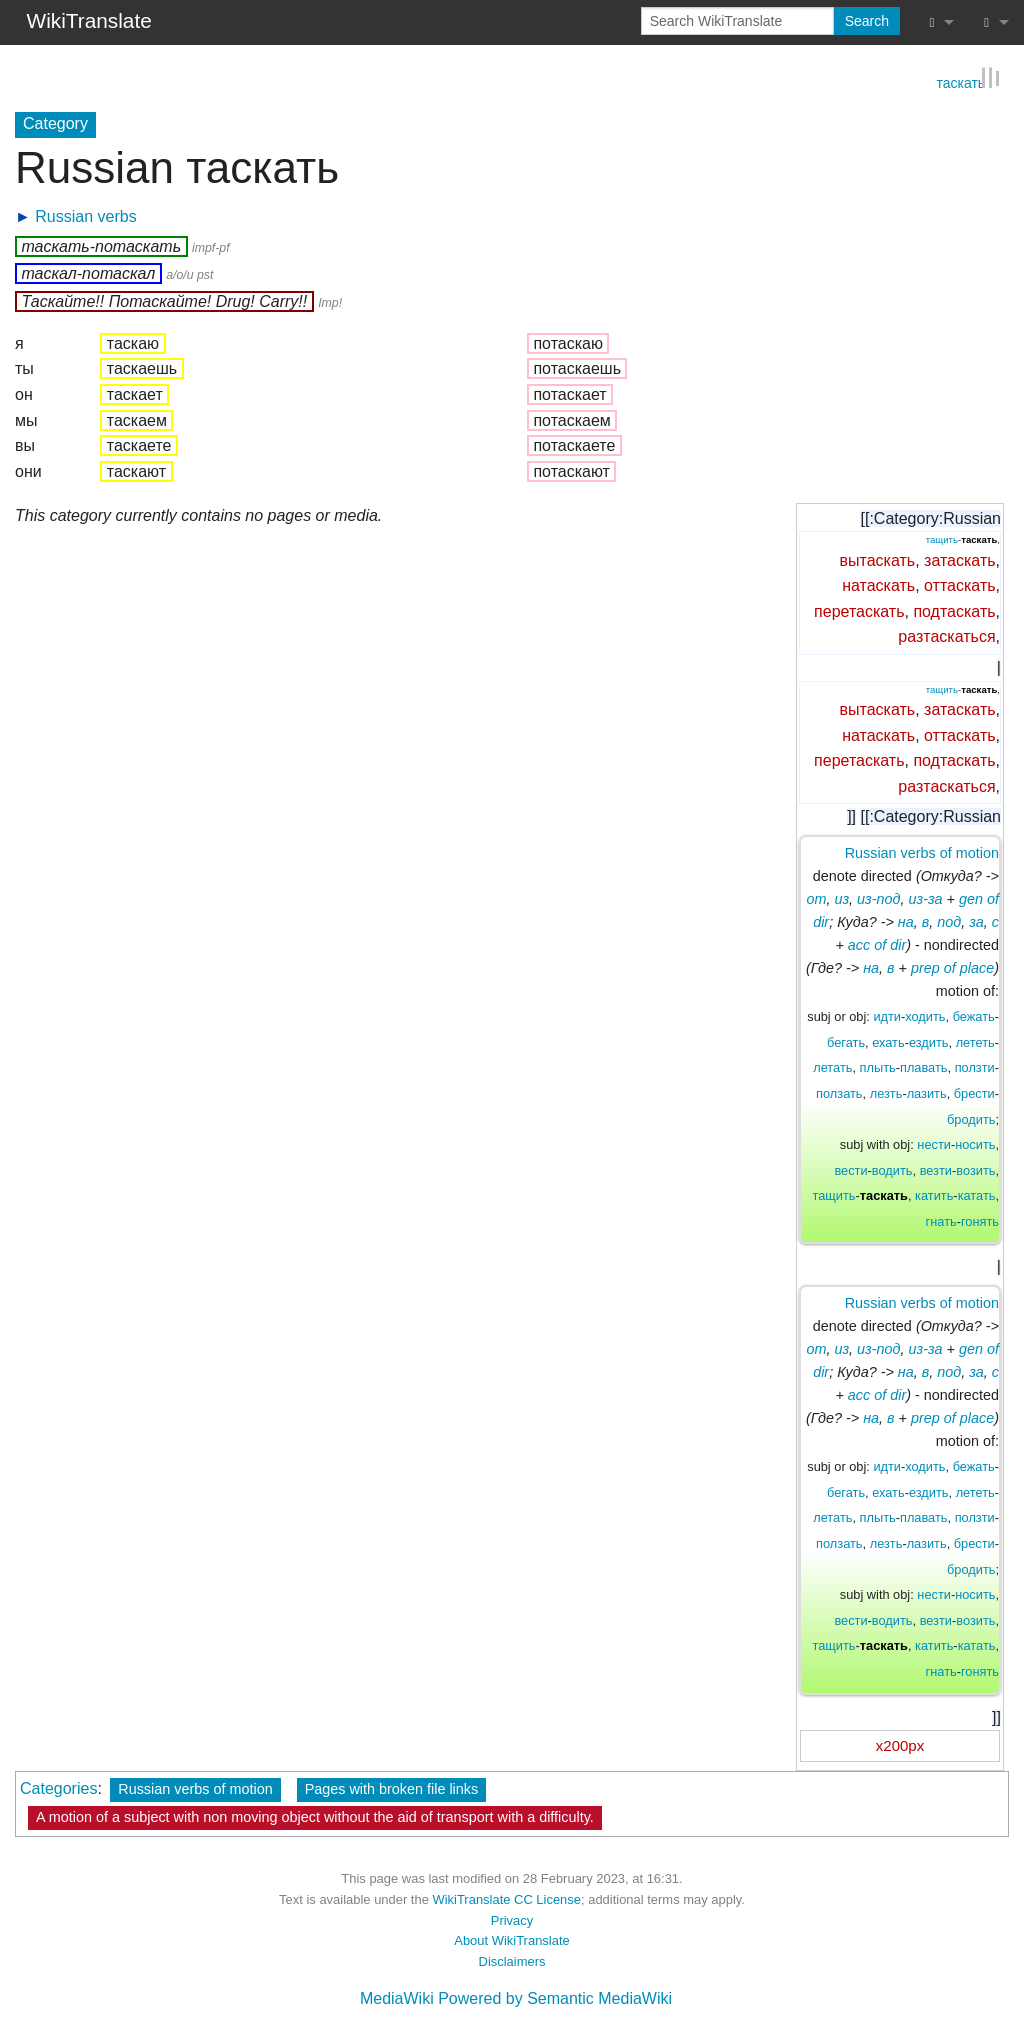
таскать (960, 81)
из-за (926, 899)
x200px (900, 1745)
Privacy (512, 1920)
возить (975, 1170)
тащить (942, 539)
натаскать (878, 585)
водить (892, 1170)
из (841, 899)
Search (867, 21)
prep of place (952, 968)
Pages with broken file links (392, 1789)
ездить (929, 1042)
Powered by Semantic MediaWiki (555, 1998)
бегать (846, 1042)
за (976, 922)
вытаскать (878, 559)
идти (887, 1016)
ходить (925, 1016)
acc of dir (877, 945)
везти (936, 1170)
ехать (888, 1042)
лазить (927, 1093)
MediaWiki (397, 1998)
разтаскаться (946, 636)
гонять (980, 1221)
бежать (974, 1016)
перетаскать (859, 611)
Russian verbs (85, 216)
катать (977, 1195)
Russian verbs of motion (922, 853)
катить (934, 1195)
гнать (941, 1221)
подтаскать (954, 611)
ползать (839, 1093)
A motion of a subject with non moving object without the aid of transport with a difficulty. (315, 1817)
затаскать (960, 559)
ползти (975, 1067)
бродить (971, 1118)
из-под (878, 899)
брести (974, 1093)
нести (934, 1144)
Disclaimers (512, 1961)
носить (975, 1144)
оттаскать (959, 585)
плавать (924, 1067)
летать (832, 1067)
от (817, 899)
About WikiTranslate (511, 1940)
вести (850, 1170)
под (949, 922)
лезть (886, 1093)
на (906, 922)
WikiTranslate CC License (506, 1899)
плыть (878, 1067)
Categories (58, 1788)
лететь (975, 1042)
